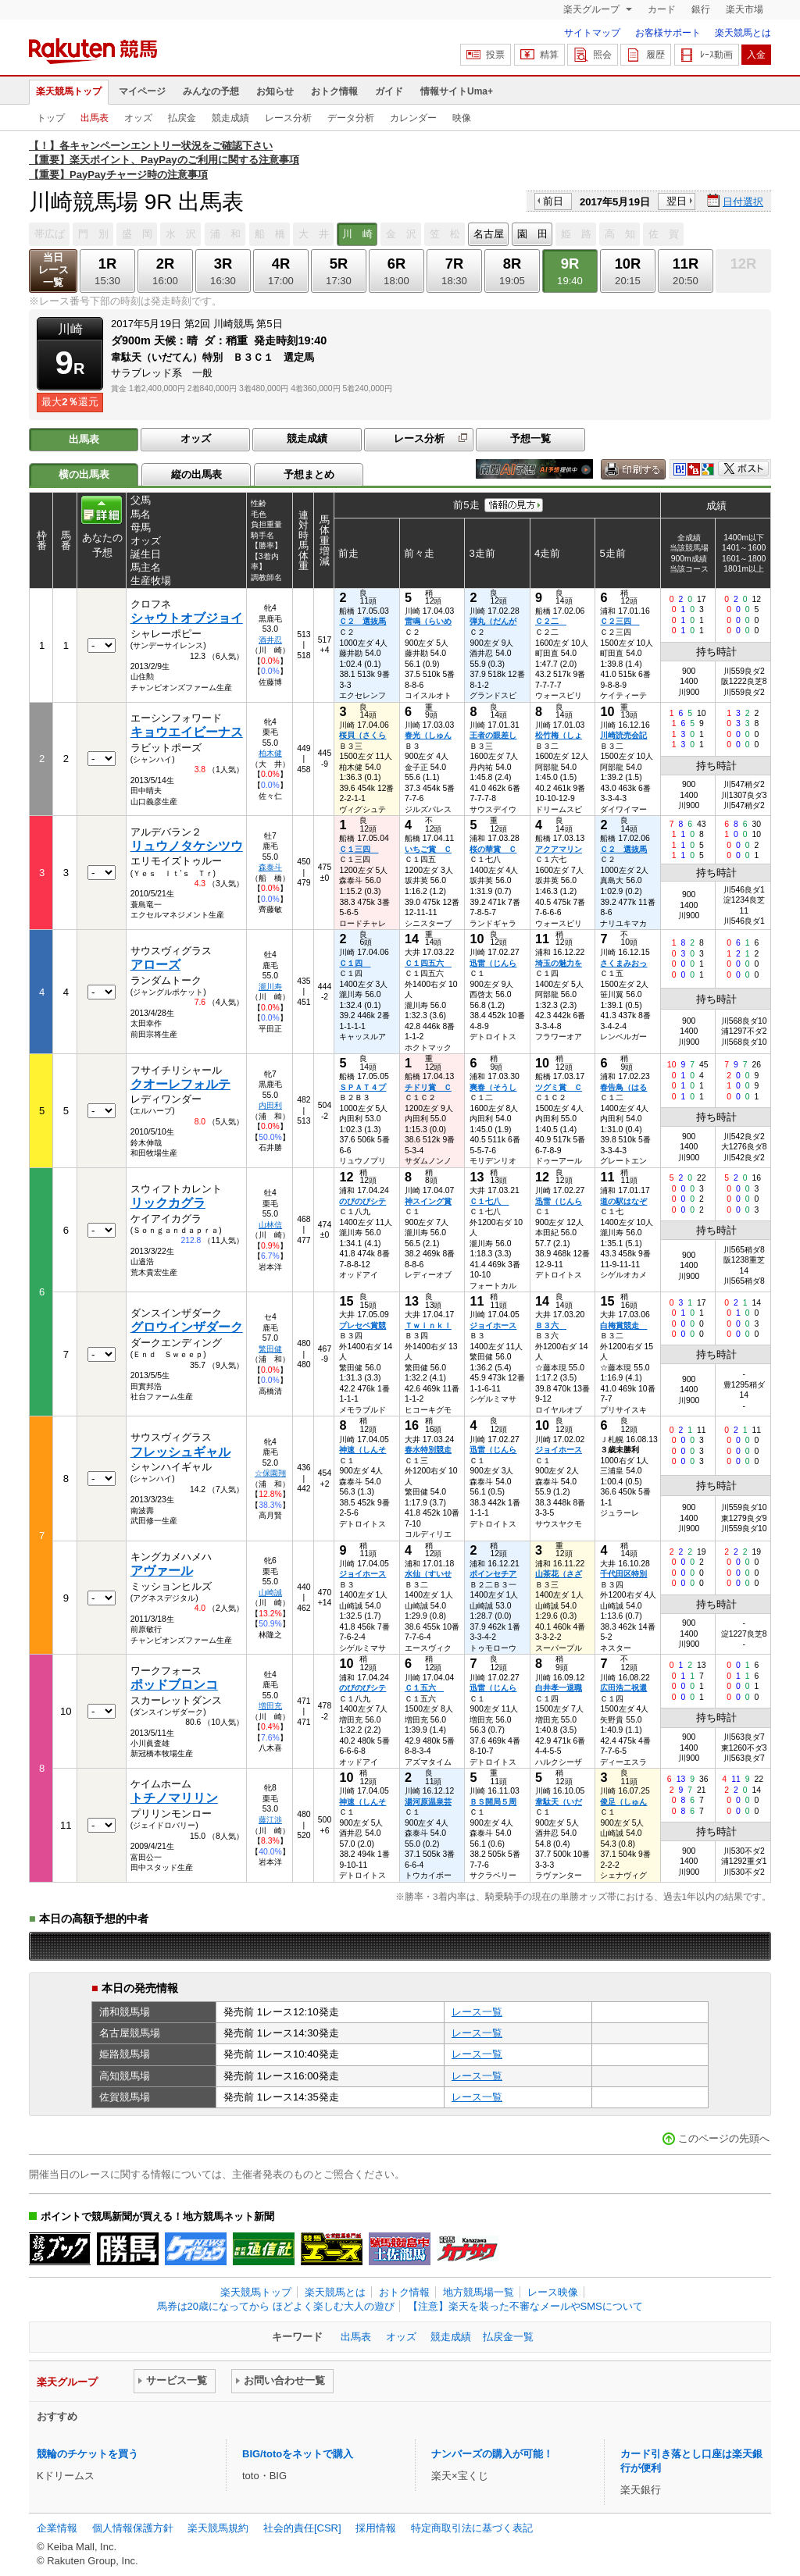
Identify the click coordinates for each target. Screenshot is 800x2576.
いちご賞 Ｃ (428, 849)
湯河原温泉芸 (428, 1801)
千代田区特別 (623, 1573)
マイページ (142, 91)
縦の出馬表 (196, 474)
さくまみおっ (623, 963)
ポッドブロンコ (174, 1684)
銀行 (700, 9)
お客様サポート (668, 32)
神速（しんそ (362, 1449)
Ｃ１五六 (424, 1687)
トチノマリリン (174, 1798)
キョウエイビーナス (186, 732)
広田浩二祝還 (623, 1687)
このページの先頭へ (724, 2138)
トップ (51, 117)
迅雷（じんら (493, 963)
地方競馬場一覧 (478, 2292)
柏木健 (270, 753)
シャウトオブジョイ (186, 618)
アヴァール (161, 1570)
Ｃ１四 (354, 963)
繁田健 (270, 1349)
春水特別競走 (428, 1449)
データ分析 (350, 117)
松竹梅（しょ (558, 735)
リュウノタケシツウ (186, 846)
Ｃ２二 (550, 621)
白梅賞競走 (623, 1325)
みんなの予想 (211, 91)
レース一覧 (477, 2012)
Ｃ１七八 (489, 1201)
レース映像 (552, 2292)
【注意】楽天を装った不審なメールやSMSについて (525, 2306)
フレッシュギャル (180, 1452)
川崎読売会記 (623, 735)
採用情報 (375, 2528)
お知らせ (275, 91)
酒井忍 (270, 640)
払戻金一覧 (508, 2337)
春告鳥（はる (623, 1087)
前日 (553, 201)
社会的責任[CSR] (302, 2528)
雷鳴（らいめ (428, 621)
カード (662, 9)
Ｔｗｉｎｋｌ (428, 1325)
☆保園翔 (270, 1473)
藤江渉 (270, 1819)
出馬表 (94, 117)
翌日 (676, 201)
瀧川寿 (270, 986)
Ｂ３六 (550, 1325)
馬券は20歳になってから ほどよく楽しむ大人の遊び (276, 2306)
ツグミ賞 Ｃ (558, 1087)
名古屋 (488, 234)
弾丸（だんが (493, 621)
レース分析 (288, 117)
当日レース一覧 (53, 269)
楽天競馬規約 (218, 2528)
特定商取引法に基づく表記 (472, 2528)
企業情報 (57, 2528)
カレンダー (413, 117)
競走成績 (230, 117)
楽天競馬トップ (69, 91)
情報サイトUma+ (456, 91)
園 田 (532, 234)
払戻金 (182, 117)
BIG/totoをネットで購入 (297, 2454)
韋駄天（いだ (558, 1801)
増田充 (270, 1705)
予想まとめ (309, 474)
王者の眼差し (493, 735)
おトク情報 (334, 91)
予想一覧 (530, 438)
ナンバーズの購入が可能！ (492, 2454)
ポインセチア (493, 1573)
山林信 (270, 1224)
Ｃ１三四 (358, 849)
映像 (461, 117)
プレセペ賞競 (362, 1325)
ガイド (389, 91)
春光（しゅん (428, 735)
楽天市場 (744, 9)
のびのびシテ (362, 1201)
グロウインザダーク (186, 1327)
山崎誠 (270, 1592)
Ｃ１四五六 (428, 963)
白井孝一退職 (558, 1687)
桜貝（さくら (362, 735)
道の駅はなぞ (623, 1201)
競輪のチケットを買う (87, 2454)
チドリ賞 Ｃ (428, 1087)
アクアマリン (558, 849)
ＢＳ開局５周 (493, 1801)
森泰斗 (270, 867)
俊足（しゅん (623, 1801)
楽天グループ (592, 9)
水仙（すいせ (428, 1573)
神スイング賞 (428, 1201)
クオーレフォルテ (180, 1084)
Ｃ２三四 (619, 621)
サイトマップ (592, 32)
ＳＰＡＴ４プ (362, 1087)
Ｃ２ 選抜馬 (362, 621)
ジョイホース (493, 1325)
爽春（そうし (493, 1087)
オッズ (138, 117)
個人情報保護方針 (132, 2528)
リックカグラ (167, 1203)
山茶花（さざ (558, 1573)
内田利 (270, 1105)
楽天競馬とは (743, 32)
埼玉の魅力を (558, 963)
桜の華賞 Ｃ (493, 849)
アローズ (155, 964)
